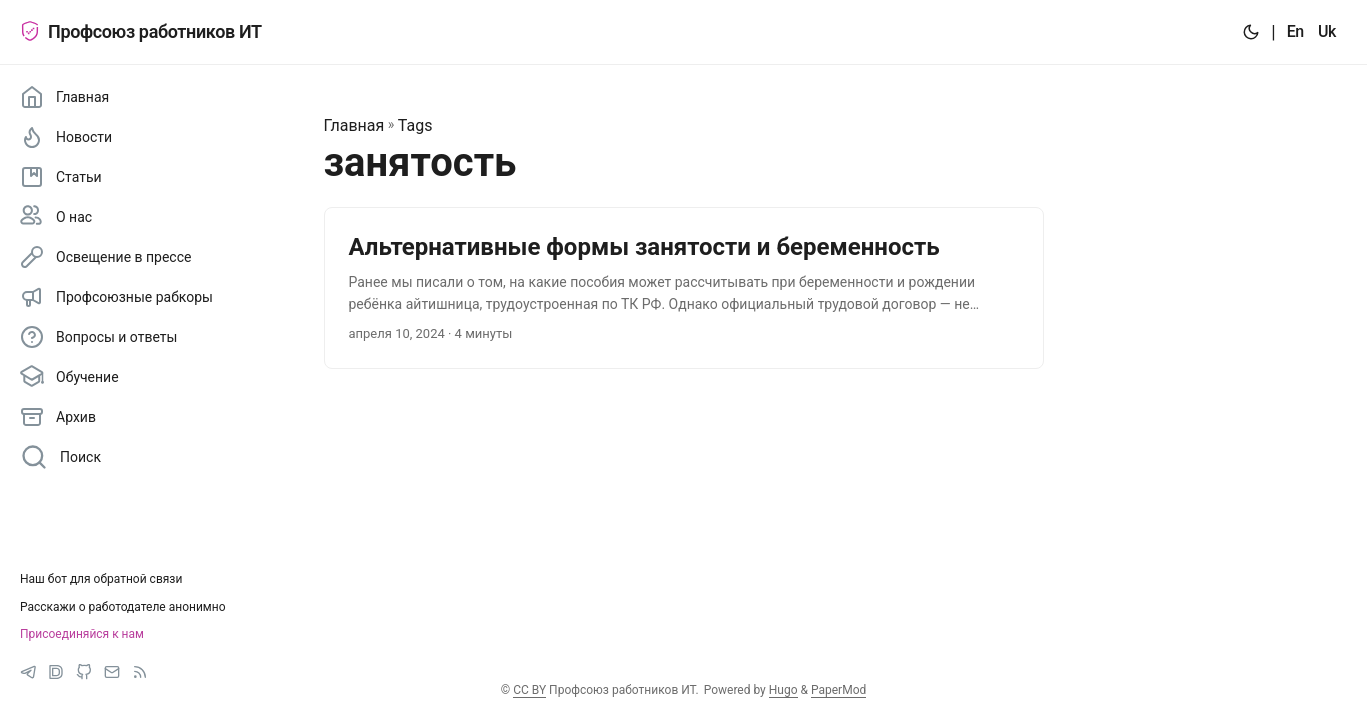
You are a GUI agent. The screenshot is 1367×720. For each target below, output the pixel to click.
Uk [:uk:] (1327, 31)
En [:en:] (1295, 31)
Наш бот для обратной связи (101, 579)
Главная (354, 125)
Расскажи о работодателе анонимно (123, 607)
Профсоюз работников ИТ (141, 31)
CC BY (529, 690)
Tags (415, 125)
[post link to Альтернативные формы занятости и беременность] (684, 288)
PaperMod (838, 690)
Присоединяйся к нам (82, 634)
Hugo (783, 690)
